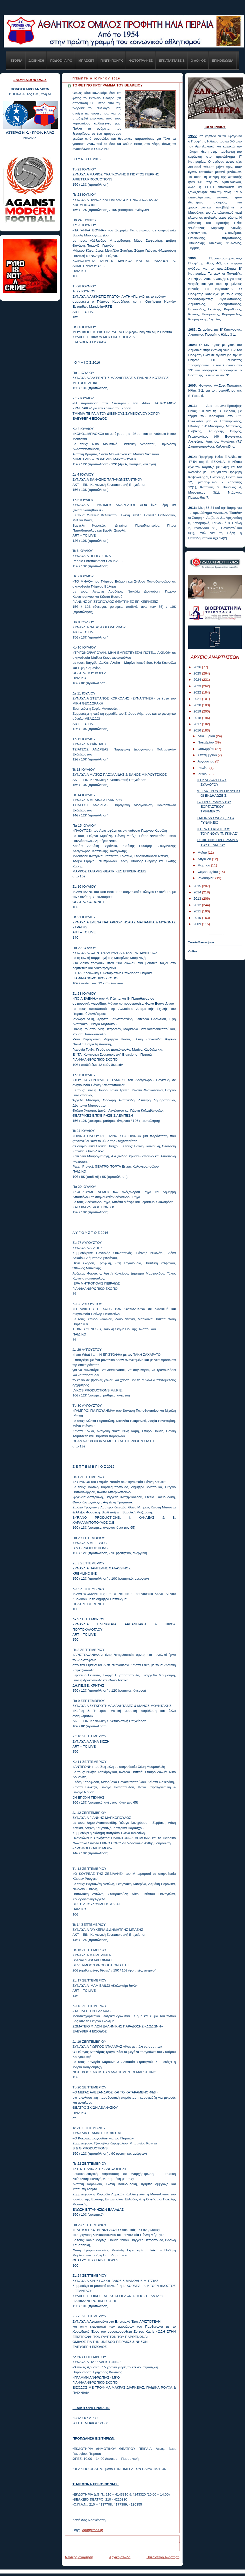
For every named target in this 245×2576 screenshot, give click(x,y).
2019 (198, 711)
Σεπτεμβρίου (208, 755)
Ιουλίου (203, 768)
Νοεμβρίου (206, 742)
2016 (198, 730)
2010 (198, 918)
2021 (198, 699)
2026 (198, 667)
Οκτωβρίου (206, 749)
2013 (198, 898)
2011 (198, 911)
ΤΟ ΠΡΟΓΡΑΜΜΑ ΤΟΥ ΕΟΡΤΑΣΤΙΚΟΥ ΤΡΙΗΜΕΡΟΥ (214, 806)
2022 (198, 692)
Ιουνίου (203, 774)
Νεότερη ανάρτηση (79, 2557)
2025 (198, 673)
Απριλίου (205, 859)
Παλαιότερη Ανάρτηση (163, 2557)
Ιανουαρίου (206, 878)
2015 (198, 886)
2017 (198, 724)
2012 (198, 905)
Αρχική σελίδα (119, 2557)
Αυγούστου (206, 761)
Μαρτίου (204, 865)
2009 (198, 924)
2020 (198, 705)
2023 (198, 686)
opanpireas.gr (92, 2530)
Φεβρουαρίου (208, 872)
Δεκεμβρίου (207, 736)
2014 (198, 892)
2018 (198, 718)
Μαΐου (203, 852)
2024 (198, 679)
